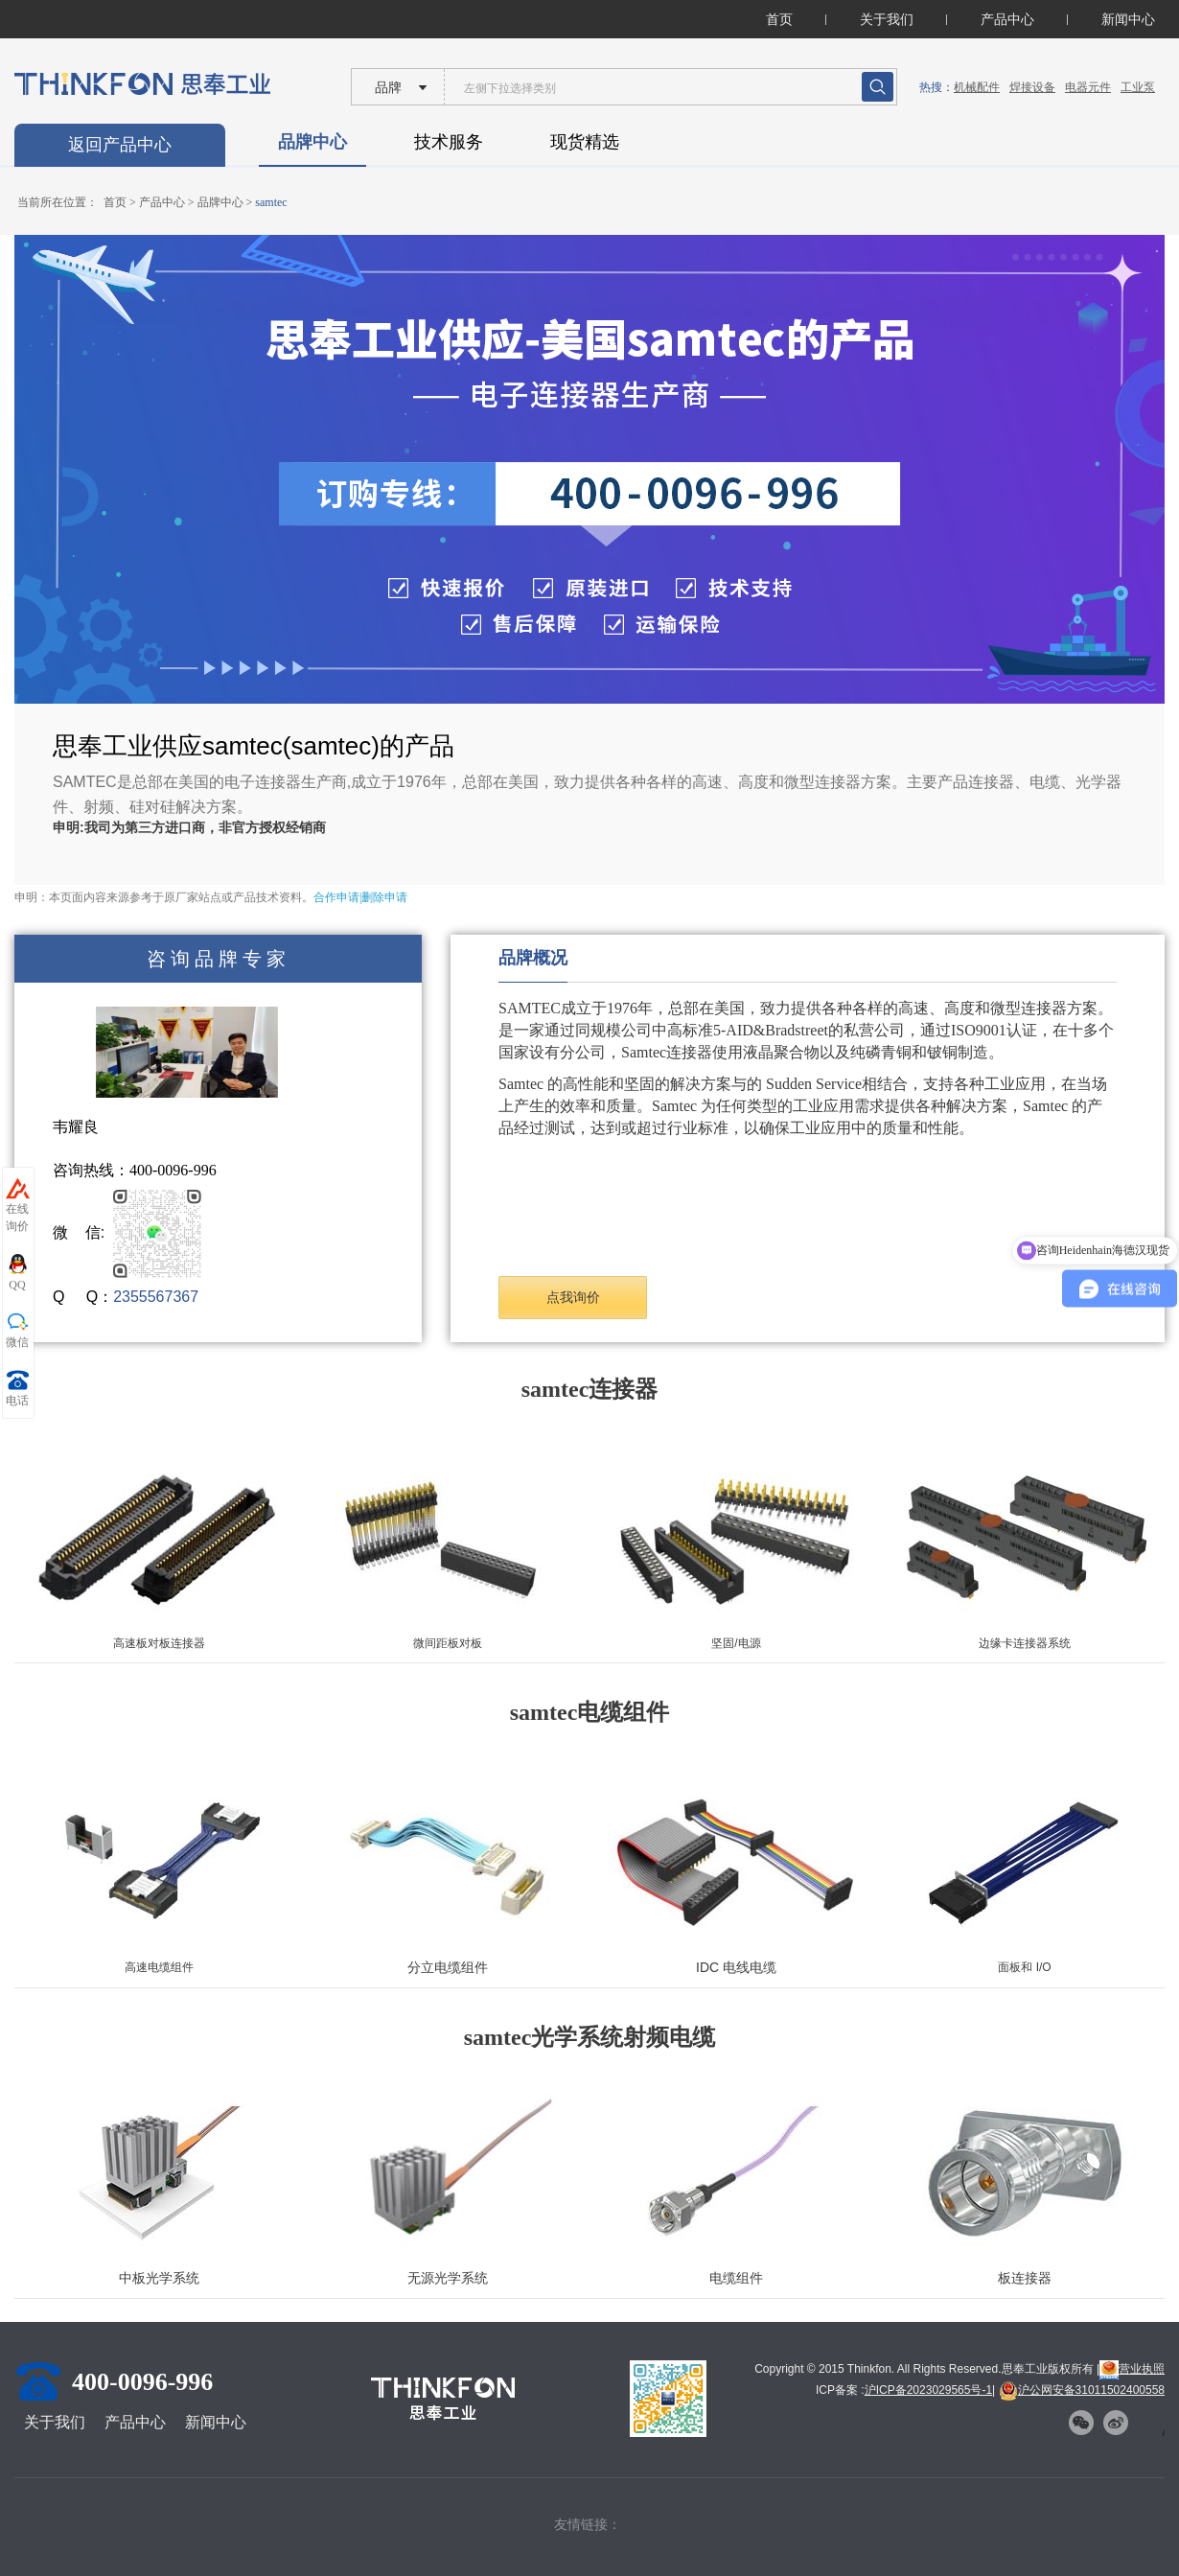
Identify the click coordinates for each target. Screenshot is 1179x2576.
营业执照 (1132, 2369)
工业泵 (1138, 87)
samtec (271, 202)
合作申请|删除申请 (360, 897)
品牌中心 (312, 141)
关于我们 (886, 19)
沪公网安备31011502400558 (1082, 2390)
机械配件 (977, 87)
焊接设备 (1032, 87)
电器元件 (1088, 87)
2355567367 (155, 1296)
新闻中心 (1128, 19)
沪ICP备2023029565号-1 (928, 2390)
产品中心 (1007, 19)
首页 (779, 19)
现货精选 (584, 141)
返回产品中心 (120, 144)
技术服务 (448, 141)
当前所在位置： (57, 202)
